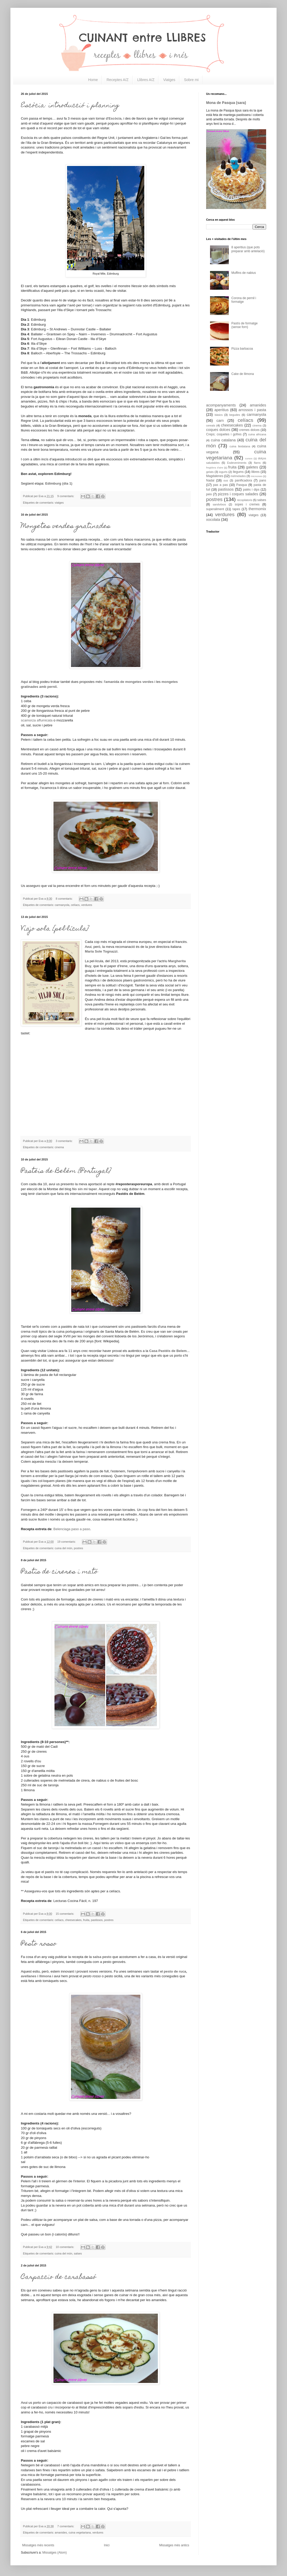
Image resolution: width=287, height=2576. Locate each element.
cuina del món (63, 1548)
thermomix (257, 509)
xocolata (213, 519)
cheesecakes (73, 1920)
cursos (248, 458)
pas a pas (220, 485)
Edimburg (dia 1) (58, 483)
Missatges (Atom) (54, 2552)
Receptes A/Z (118, 80)
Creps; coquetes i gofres (224, 434)
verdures (86, 904)
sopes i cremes (247, 504)
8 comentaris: (64, 898)
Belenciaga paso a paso (71, 1529)
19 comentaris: (66, 1541)
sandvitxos (219, 504)
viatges (59, 502)
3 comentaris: (64, 1140)
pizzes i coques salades (238, 494)
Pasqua (241, 485)
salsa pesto (102, 1957)
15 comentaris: (65, 1913)
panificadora (243, 480)
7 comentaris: (66, 2526)
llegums (238, 472)
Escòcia (115, 118)
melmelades (238, 476)
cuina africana (257, 434)
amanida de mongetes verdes (129, 682)
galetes (252, 467)
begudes (234, 414)
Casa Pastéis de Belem (168, 1351)
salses (78, 2253)
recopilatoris (244, 500)
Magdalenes (214, 476)
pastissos (97, 1920)
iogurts (223, 471)
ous (225, 480)
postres (78, 1548)
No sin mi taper (84, 1189)
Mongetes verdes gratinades (65, 526)
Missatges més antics (174, 2545)
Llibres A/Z (145, 80)
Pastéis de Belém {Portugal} (66, 1171)
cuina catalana (223, 440)
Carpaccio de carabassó (58, 2277)
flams (257, 462)
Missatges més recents (38, 2545)
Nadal (210, 480)
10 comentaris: (65, 2246)
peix (209, 494)
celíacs (75, 904)
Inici (106, 2545)
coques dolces (218, 430)
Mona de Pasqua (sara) (226, 103)
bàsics (219, 414)
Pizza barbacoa (242, 348)
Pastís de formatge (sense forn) (244, 325)
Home (93, 80)
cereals (210, 425)
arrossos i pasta (252, 410)
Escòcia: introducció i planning (70, 106)
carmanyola (62, 904)
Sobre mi (191, 80)
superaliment (215, 509)
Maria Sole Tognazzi (101, 951)
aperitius (221, 410)
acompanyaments (221, 405)
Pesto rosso (39, 1944)
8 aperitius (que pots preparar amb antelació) (248, 249)
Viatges (169, 80)
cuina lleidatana (240, 446)
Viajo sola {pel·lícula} (55, 929)
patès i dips (251, 489)
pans (262, 480)
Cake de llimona (242, 374)
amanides (61, 2532)
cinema (59, 1147)
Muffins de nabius (243, 273)
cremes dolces (249, 430)
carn (220, 420)
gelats (210, 471)
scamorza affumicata (36, 720)
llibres (255, 472)
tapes (236, 509)
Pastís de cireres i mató (59, 1572)
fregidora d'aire (214, 467)
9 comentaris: (66, 496)
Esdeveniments (236, 462)
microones (256, 476)
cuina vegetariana (80, 2532)
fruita (86, 1920)
